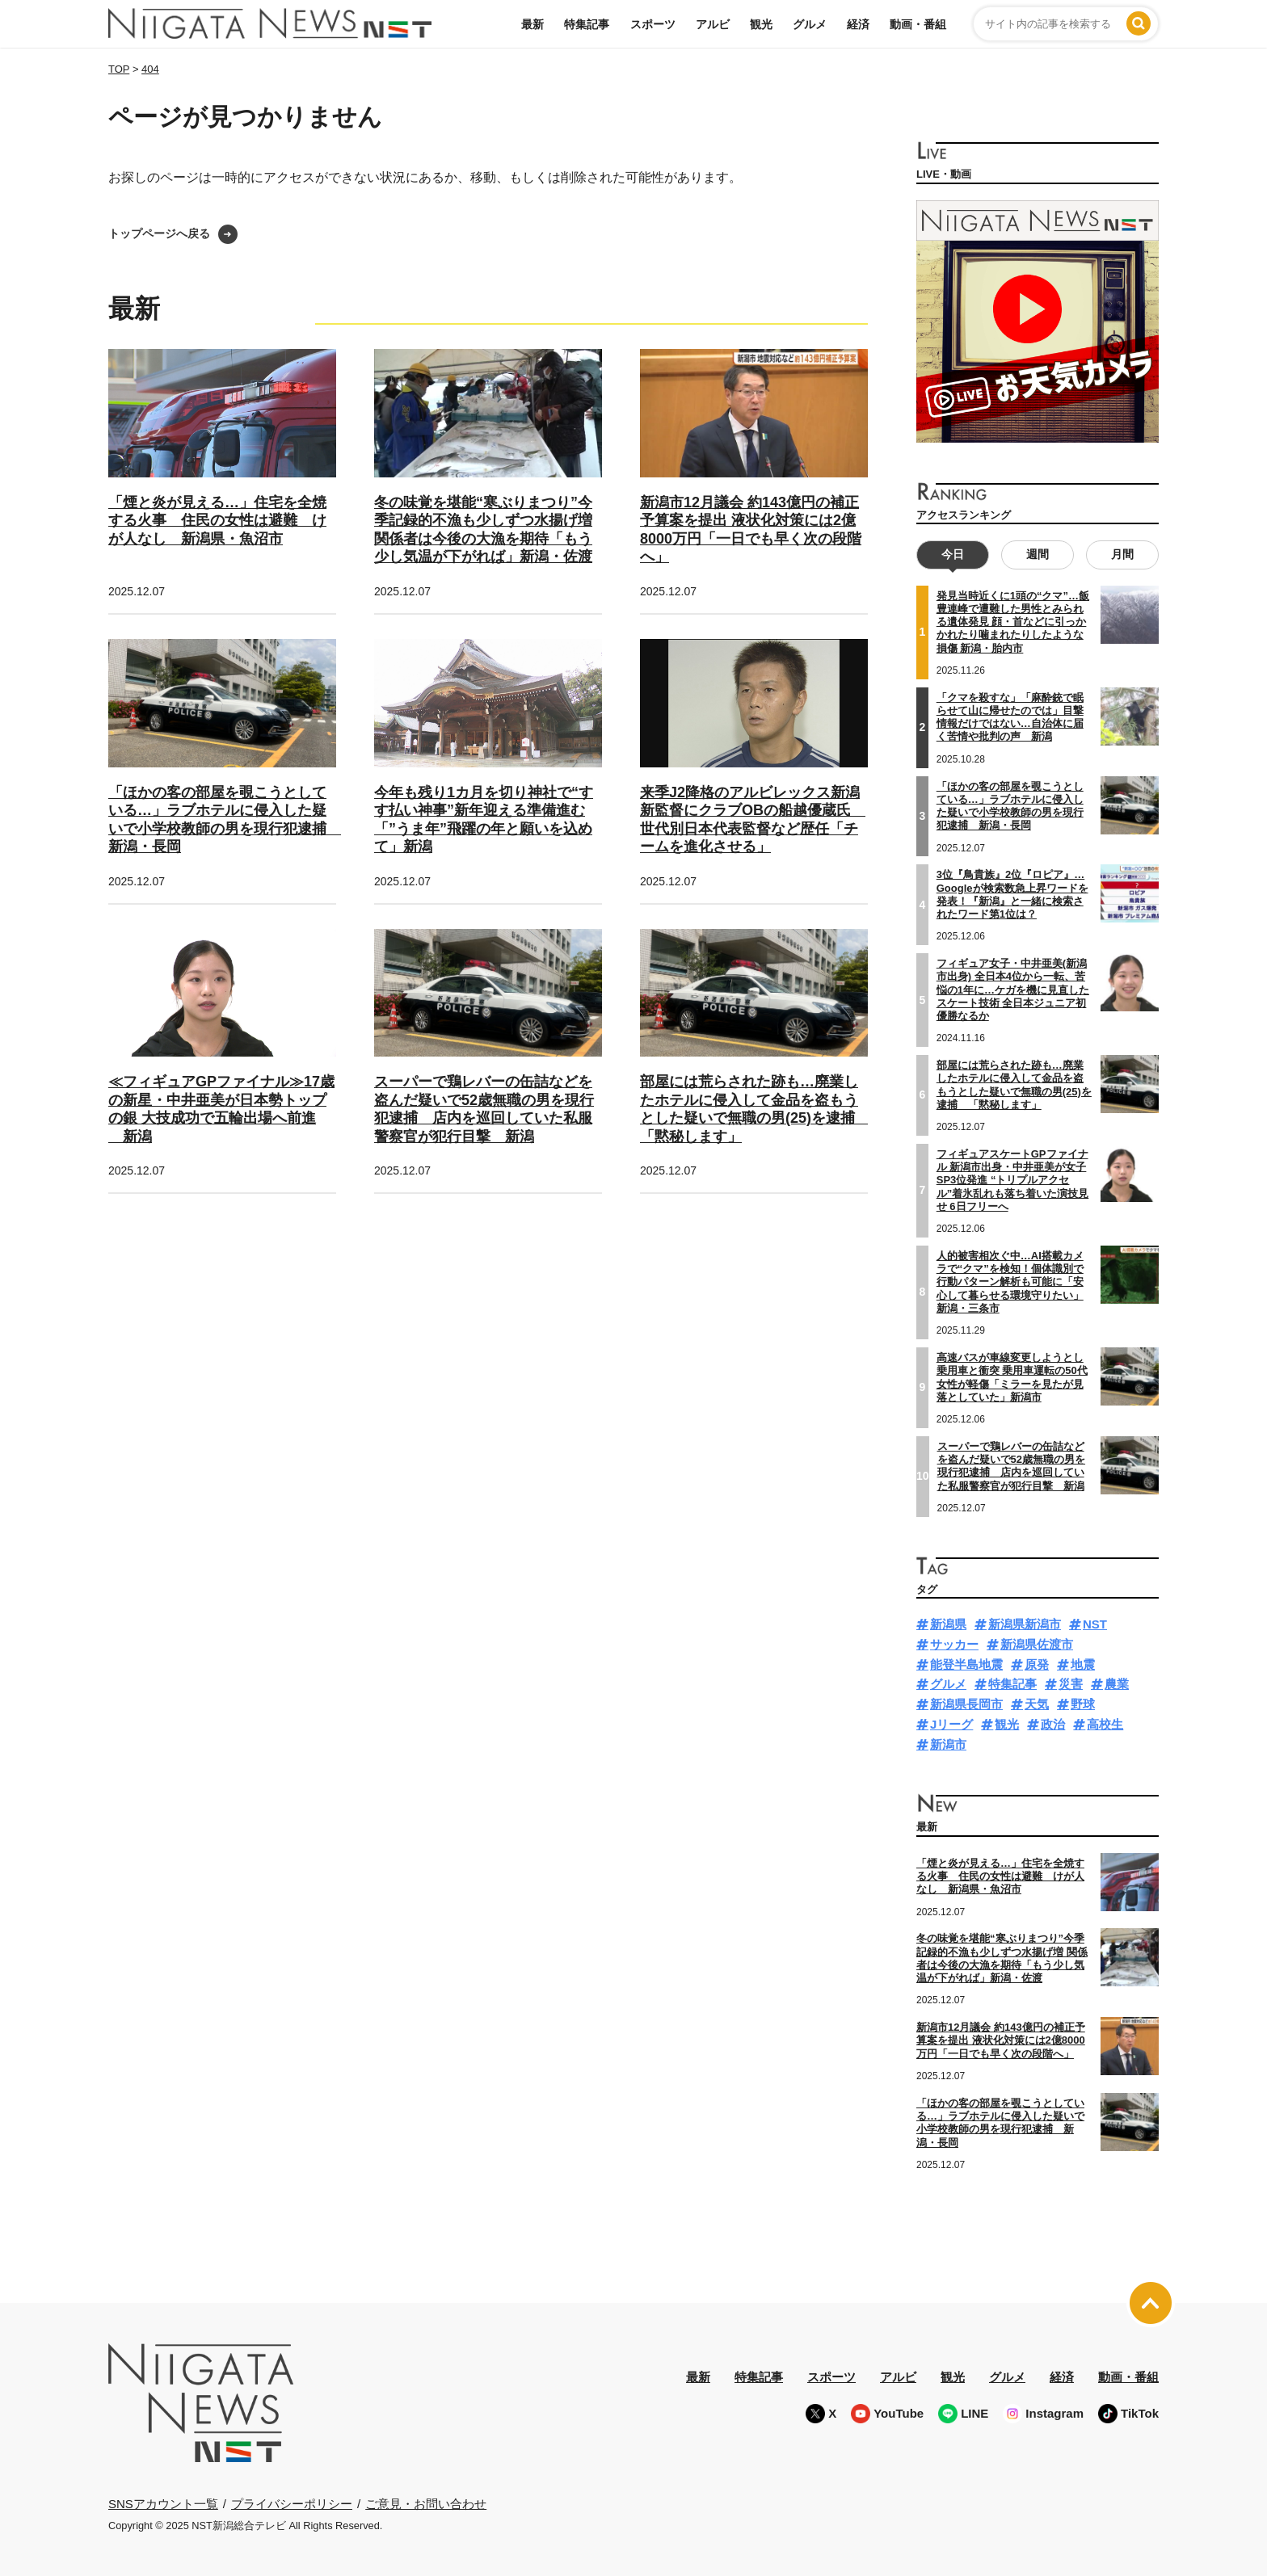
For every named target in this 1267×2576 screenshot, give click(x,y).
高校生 (1105, 1724)
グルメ (810, 24)
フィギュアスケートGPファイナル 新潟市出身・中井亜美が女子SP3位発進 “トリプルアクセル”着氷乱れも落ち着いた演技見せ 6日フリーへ (1013, 1180)
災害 (1071, 1684)
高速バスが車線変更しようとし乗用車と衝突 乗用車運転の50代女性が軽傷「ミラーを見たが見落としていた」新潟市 (1012, 1377)
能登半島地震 (966, 1664)
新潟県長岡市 (966, 1704)
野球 (1083, 1704)
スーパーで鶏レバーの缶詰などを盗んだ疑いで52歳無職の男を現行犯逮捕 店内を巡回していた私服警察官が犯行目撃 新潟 (484, 1109)
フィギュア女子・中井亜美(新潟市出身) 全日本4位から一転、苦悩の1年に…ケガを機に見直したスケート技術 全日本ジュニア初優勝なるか (1013, 989)
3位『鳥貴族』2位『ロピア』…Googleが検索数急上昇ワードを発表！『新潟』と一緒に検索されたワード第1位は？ (1012, 894)
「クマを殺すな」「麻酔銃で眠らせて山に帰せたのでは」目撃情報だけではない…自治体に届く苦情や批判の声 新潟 (1010, 717)
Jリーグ (951, 1724)
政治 (1053, 1724)
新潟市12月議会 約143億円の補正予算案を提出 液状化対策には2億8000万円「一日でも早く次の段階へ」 (1000, 2040)
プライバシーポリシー (291, 2503)
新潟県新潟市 (1024, 1624)
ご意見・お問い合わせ (425, 2503)
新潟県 (948, 1624)
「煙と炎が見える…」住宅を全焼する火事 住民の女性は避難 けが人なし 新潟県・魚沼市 (217, 520)
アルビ (713, 24)
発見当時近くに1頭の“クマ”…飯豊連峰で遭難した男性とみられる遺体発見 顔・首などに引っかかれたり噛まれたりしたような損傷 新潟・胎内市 (1013, 622)
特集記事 (586, 24)
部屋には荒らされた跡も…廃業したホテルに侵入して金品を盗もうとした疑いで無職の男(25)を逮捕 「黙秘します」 (754, 1109)
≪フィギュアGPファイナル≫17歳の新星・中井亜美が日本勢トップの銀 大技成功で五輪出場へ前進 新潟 (221, 1109)
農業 (1117, 1684)
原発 (1037, 1664)
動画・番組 (918, 24)
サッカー (954, 1644)
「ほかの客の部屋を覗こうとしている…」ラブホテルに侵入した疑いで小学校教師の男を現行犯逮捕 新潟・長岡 (1010, 805)
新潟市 (948, 1744)
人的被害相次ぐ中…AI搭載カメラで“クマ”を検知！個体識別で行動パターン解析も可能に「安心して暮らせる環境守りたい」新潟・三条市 (1010, 1282)
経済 (858, 24)
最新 (532, 24)
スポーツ (653, 24)
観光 (761, 24)
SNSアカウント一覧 (163, 2504)
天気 (1037, 1704)
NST (1095, 1624)
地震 (1083, 1664)
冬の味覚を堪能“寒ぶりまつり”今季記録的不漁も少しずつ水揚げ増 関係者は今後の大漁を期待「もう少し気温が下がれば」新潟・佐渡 (1002, 1958)
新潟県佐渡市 (1036, 1644)
